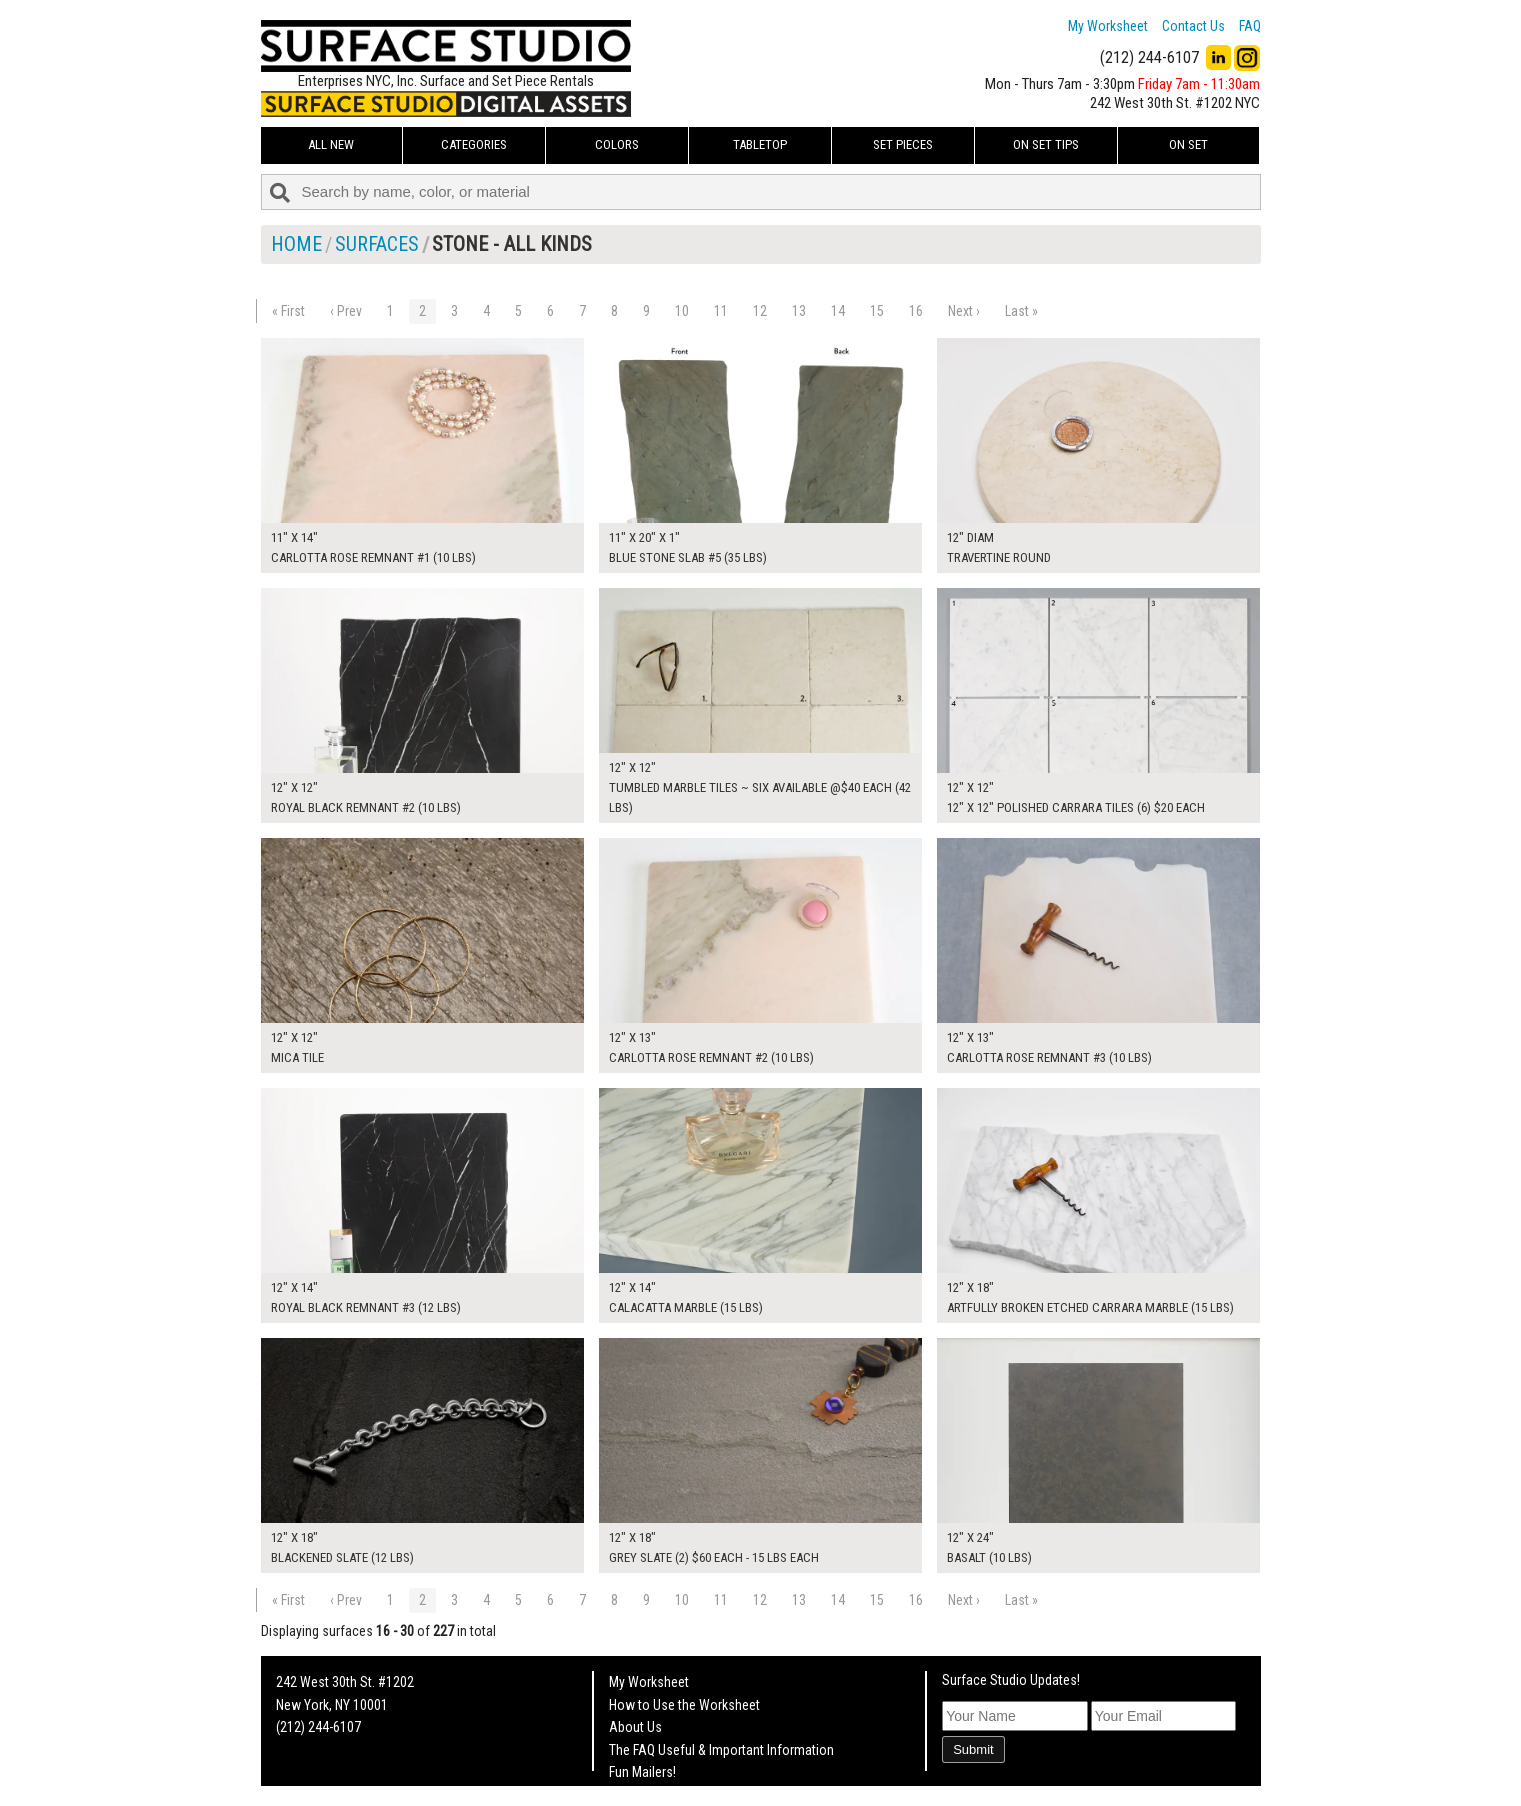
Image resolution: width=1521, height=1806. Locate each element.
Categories (474, 144)
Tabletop (760, 144)
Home (296, 244)
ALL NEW (331, 144)
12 (760, 311)
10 (682, 311)
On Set (1188, 144)
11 (721, 311)
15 (877, 311)
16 (916, 311)
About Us (635, 1727)
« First (288, 311)
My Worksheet (1108, 26)
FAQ (1250, 26)
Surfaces (377, 244)
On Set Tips (1046, 144)
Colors (617, 144)
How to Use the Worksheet (684, 1705)
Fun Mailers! (642, 1772)
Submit (973, 1749)
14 (838, 311)
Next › (964, 311)
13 (799, 311)
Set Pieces (903, 144)
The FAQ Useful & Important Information (721, 1750)
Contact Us (1193, 26)
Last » (1021, 311)
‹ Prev (346, 311)
